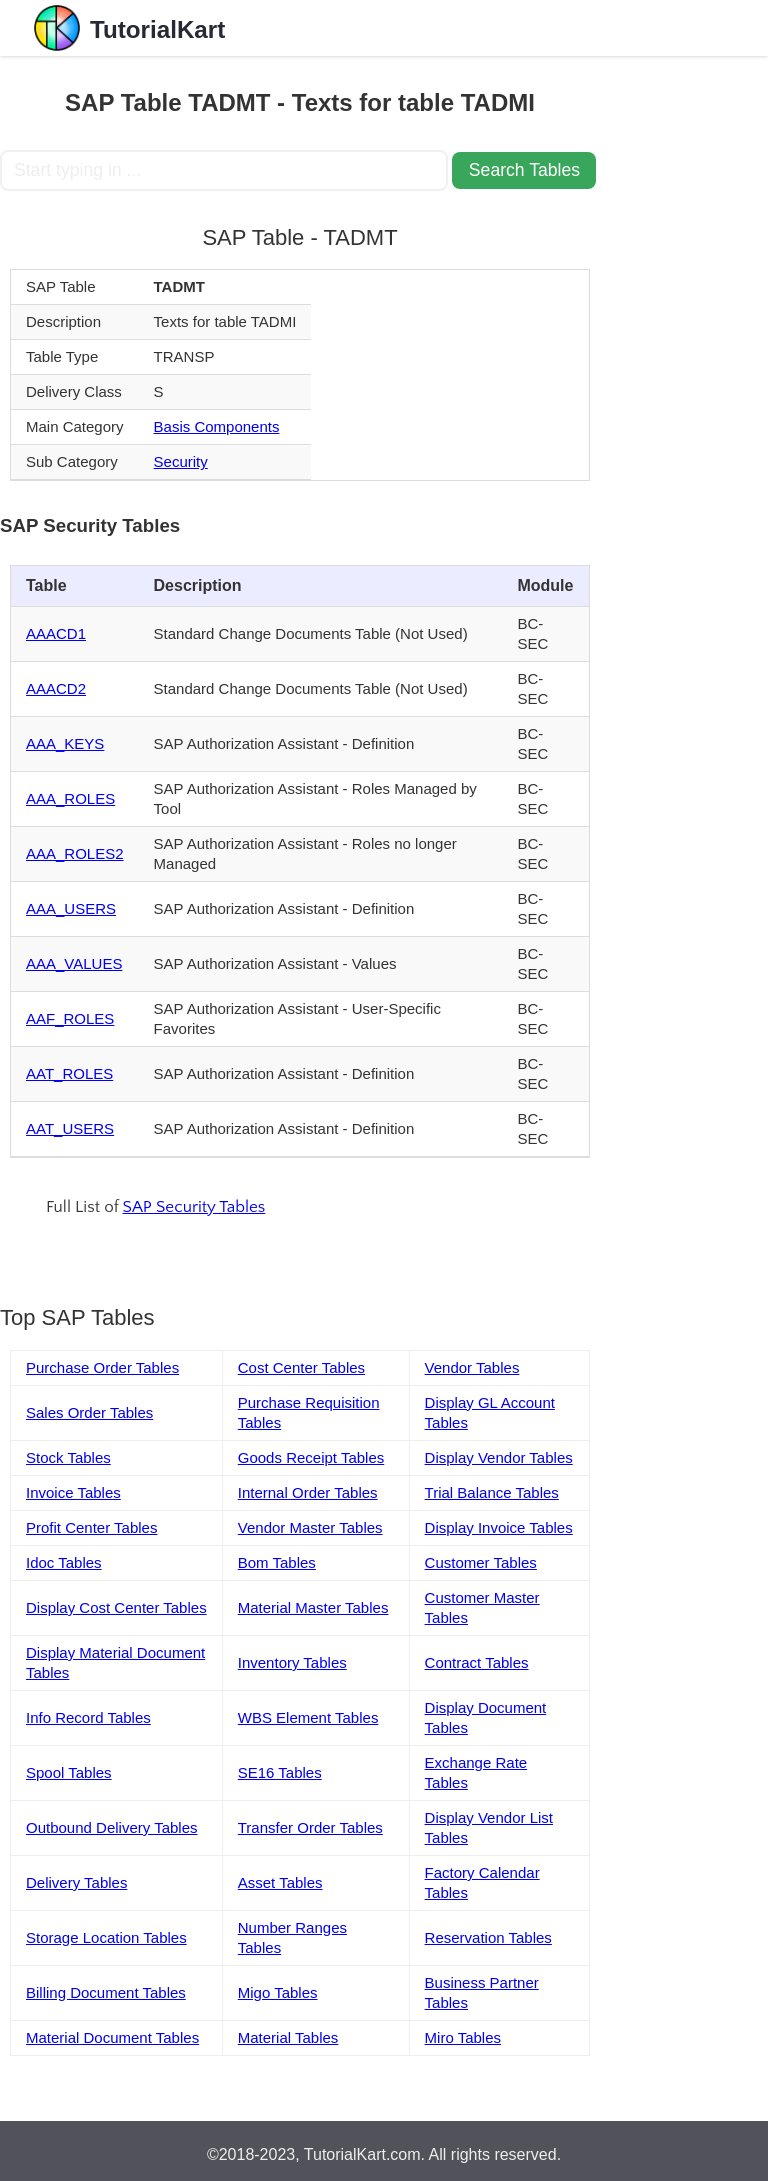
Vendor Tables (472, 1367)
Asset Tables (280, 1882)
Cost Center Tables (301, 1367)
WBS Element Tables (308, 1717)
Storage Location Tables (106, 1937)
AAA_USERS (71, 908)
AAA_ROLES (70, 798)
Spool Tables (69, 1772)
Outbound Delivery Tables (112, 1827)
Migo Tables (278, 1992)
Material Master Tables (313, 1607)
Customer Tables (481, 1562)
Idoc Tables (64, 1562)
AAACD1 (56, 633)
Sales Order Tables (89, 1412)
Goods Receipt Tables (311, 1457)
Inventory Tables (292, 1662)
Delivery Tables (76, 1882)
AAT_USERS (70, 1128)
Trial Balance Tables (492, 1492)
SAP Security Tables (194, 1207)
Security (181, 461)
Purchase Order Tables (102, 1367)
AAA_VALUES (74, 963)
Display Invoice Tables (499, 1527)
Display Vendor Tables (499, 1457)
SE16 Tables (280, 1772)
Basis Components (217, 426)
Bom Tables (277, 1562)
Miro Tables (463, 2037)
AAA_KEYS (65, 743)
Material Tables (288, 2037)
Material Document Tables (112, 2037)
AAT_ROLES (69, 1073)
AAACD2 (56, 688)
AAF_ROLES (70, 1018)
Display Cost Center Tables (116, 1607)
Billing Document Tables (106, 1992)
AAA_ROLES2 (75, 853)
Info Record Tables (88, 1717)
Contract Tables (477, 1662)
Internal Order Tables (308, 1492)
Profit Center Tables (91, 1527)
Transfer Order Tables (310, 1827)
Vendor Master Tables (310, 1527)
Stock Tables (68, 1457)
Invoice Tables (73, 1492)
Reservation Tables (488, 1937)
